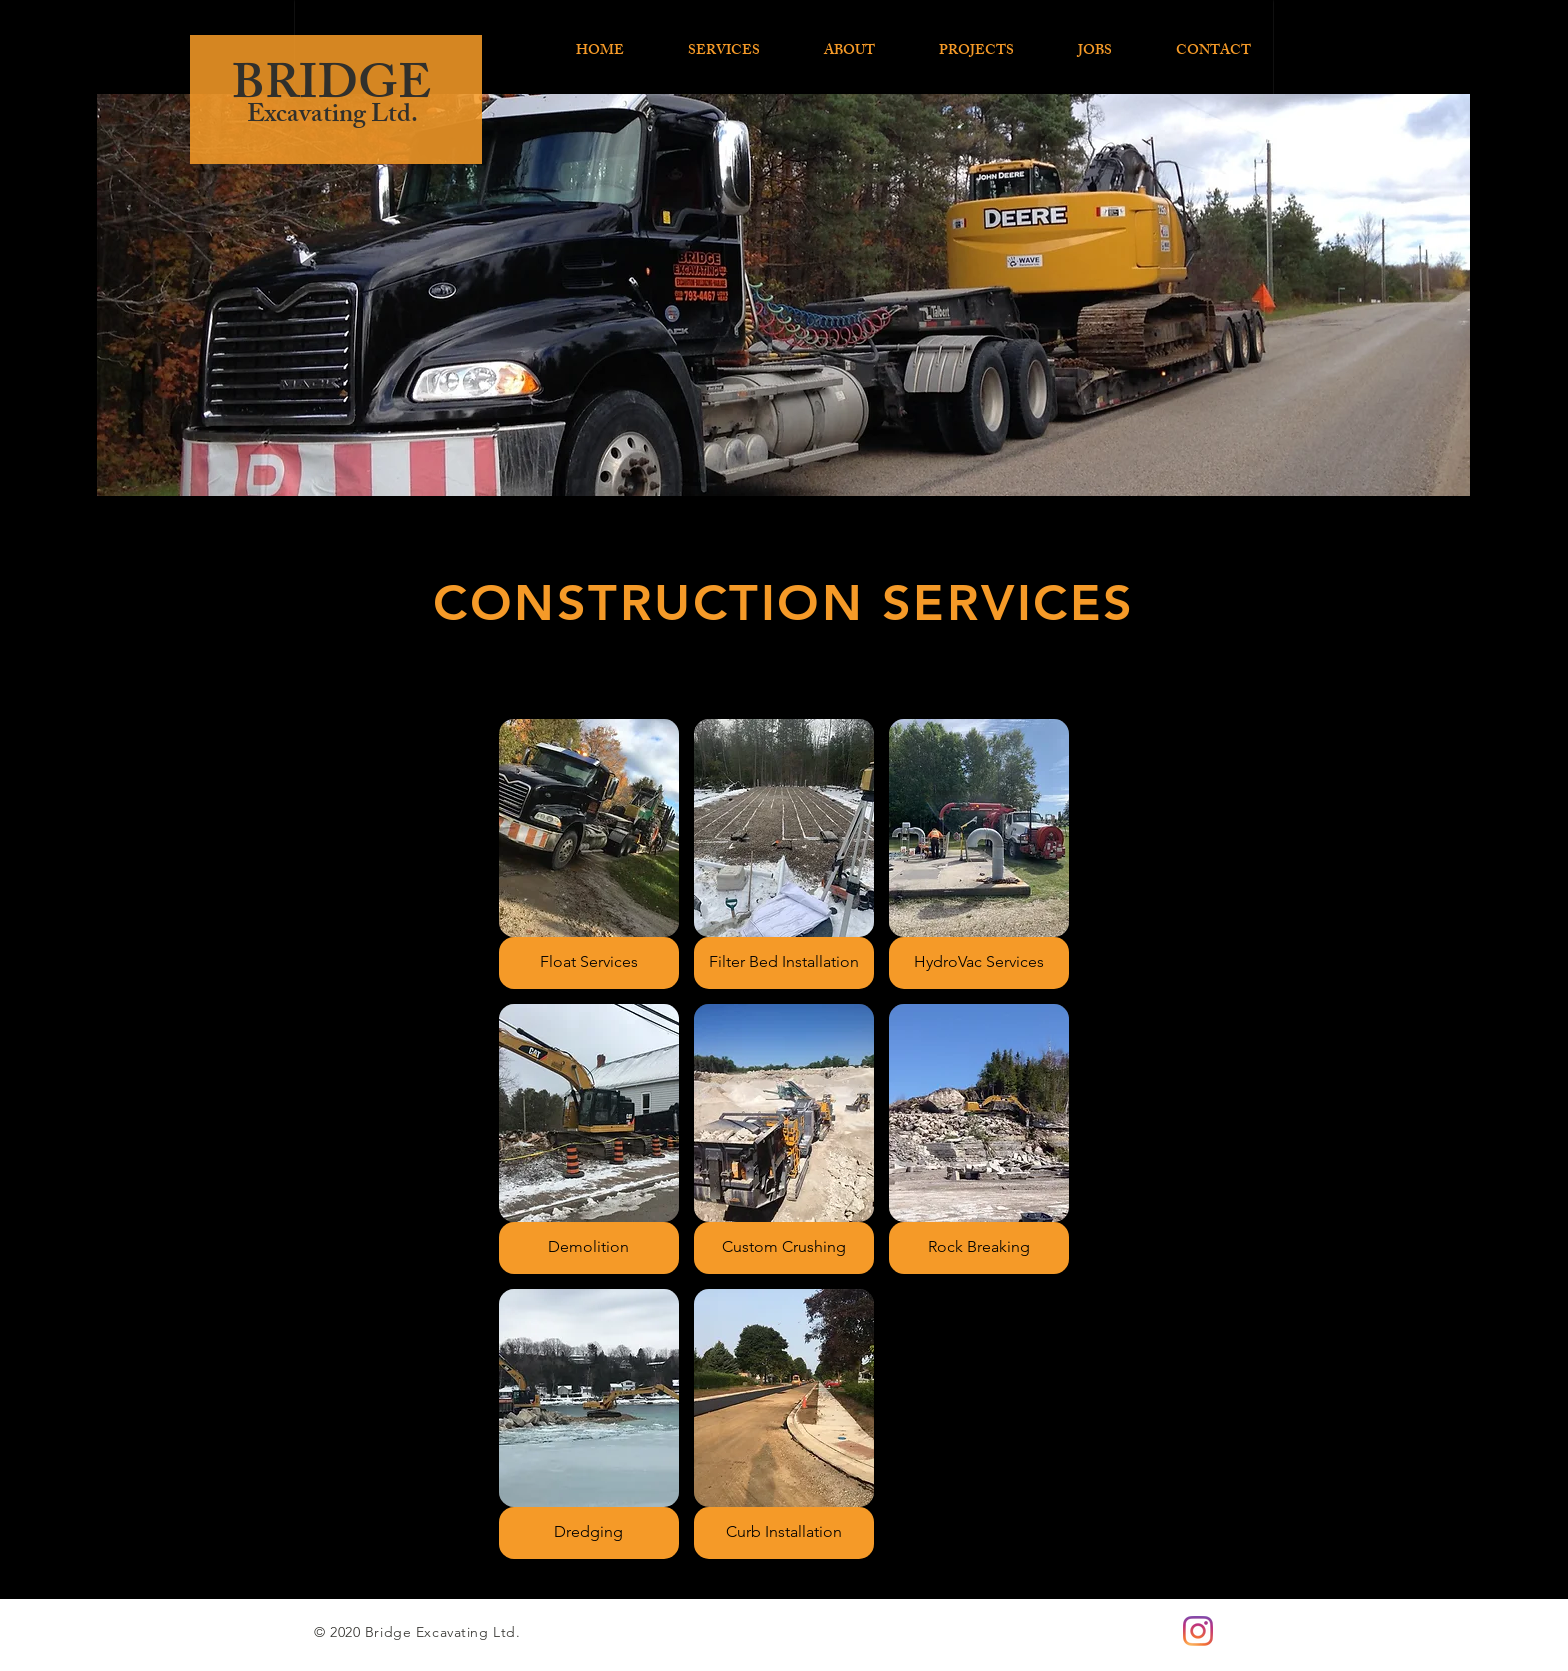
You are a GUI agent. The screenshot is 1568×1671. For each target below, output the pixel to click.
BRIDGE (331, 89)
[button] (589, 854)
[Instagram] (1198, 1631)
